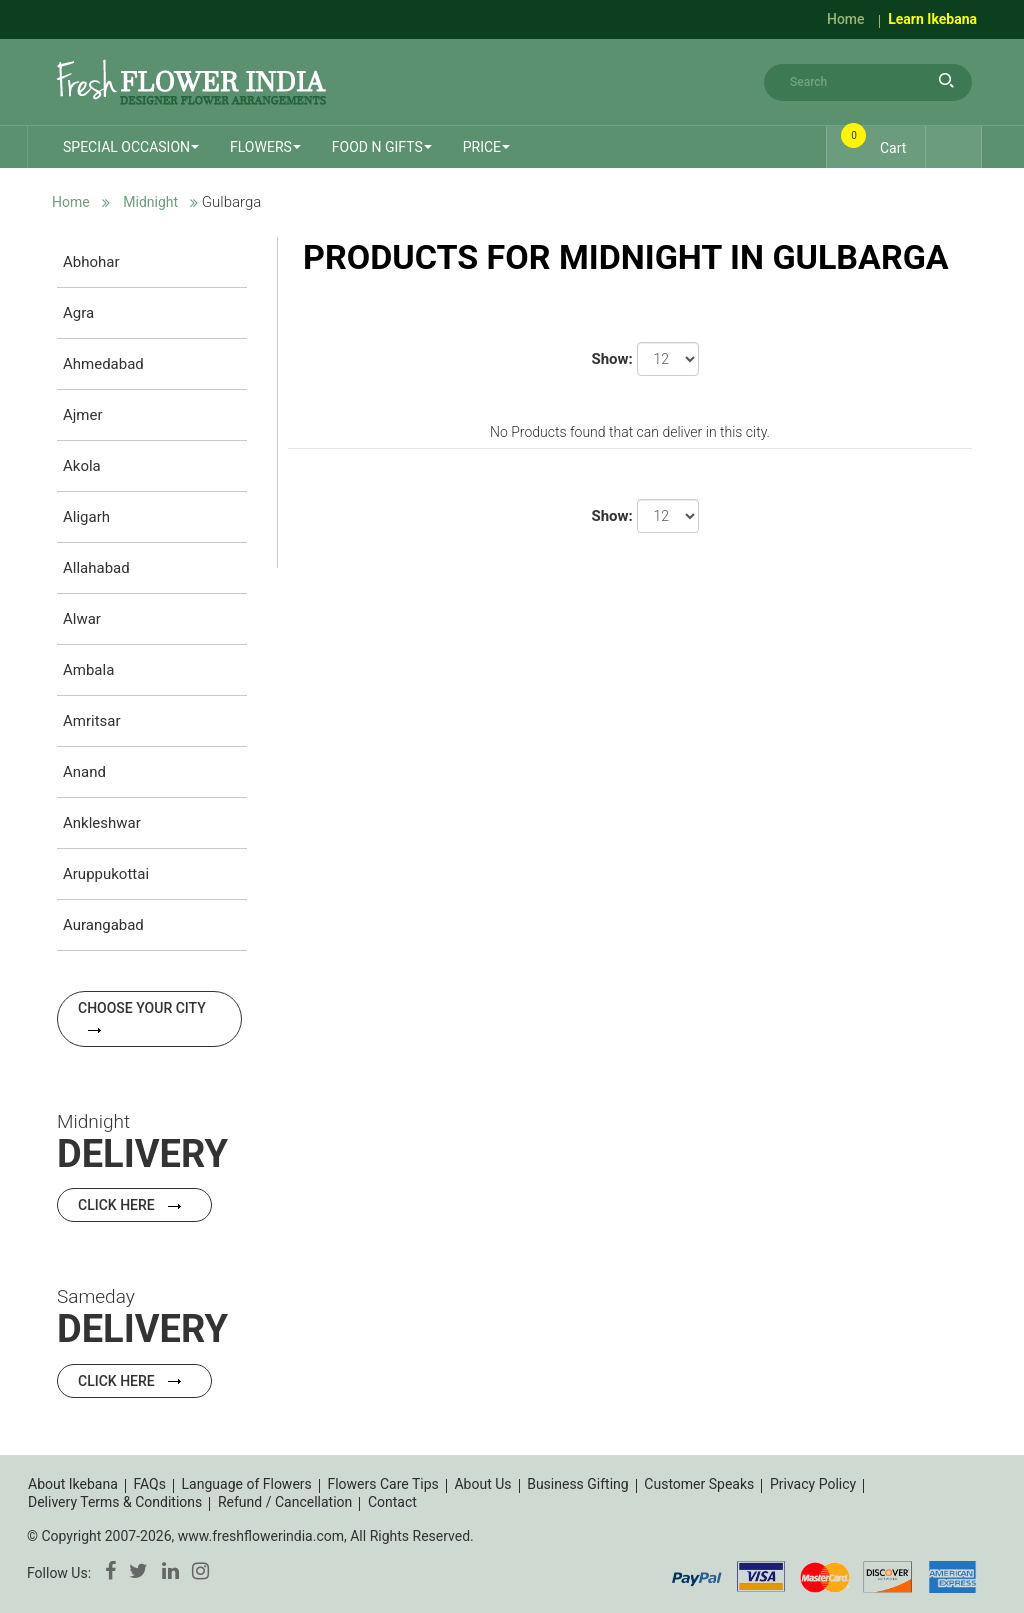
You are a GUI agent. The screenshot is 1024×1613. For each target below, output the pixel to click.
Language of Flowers (247, 1484)
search (947, 80)
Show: (611, 359)
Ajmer (83, 415)
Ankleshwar (102, 823)
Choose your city (142, 1017)
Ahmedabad (103, 364)
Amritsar (92, 721)
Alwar (82, 619)
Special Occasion (126, 147)
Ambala (88, 670)
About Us (482, 1484)
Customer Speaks (699, 1484)
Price (482, 147)
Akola (82, 466)
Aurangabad (103, 925)
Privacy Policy (813, 1484)
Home (846, 19)
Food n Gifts (377, 147)
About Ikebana (73, 1484)
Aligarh (86, 517)
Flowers (261, 147)
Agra (78, 313)
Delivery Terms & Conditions (115, 1502)
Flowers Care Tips (382, 1484)
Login (951, 146)
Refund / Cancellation (285, 1502)
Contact (392, 1502)
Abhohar (91, 262)
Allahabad (96, 568)
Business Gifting (578, 1484)
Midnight (150, 202)
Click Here (134, 1205)
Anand (84, 772)
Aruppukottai (106, 874)
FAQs (149, 1484)
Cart (876, 142)
